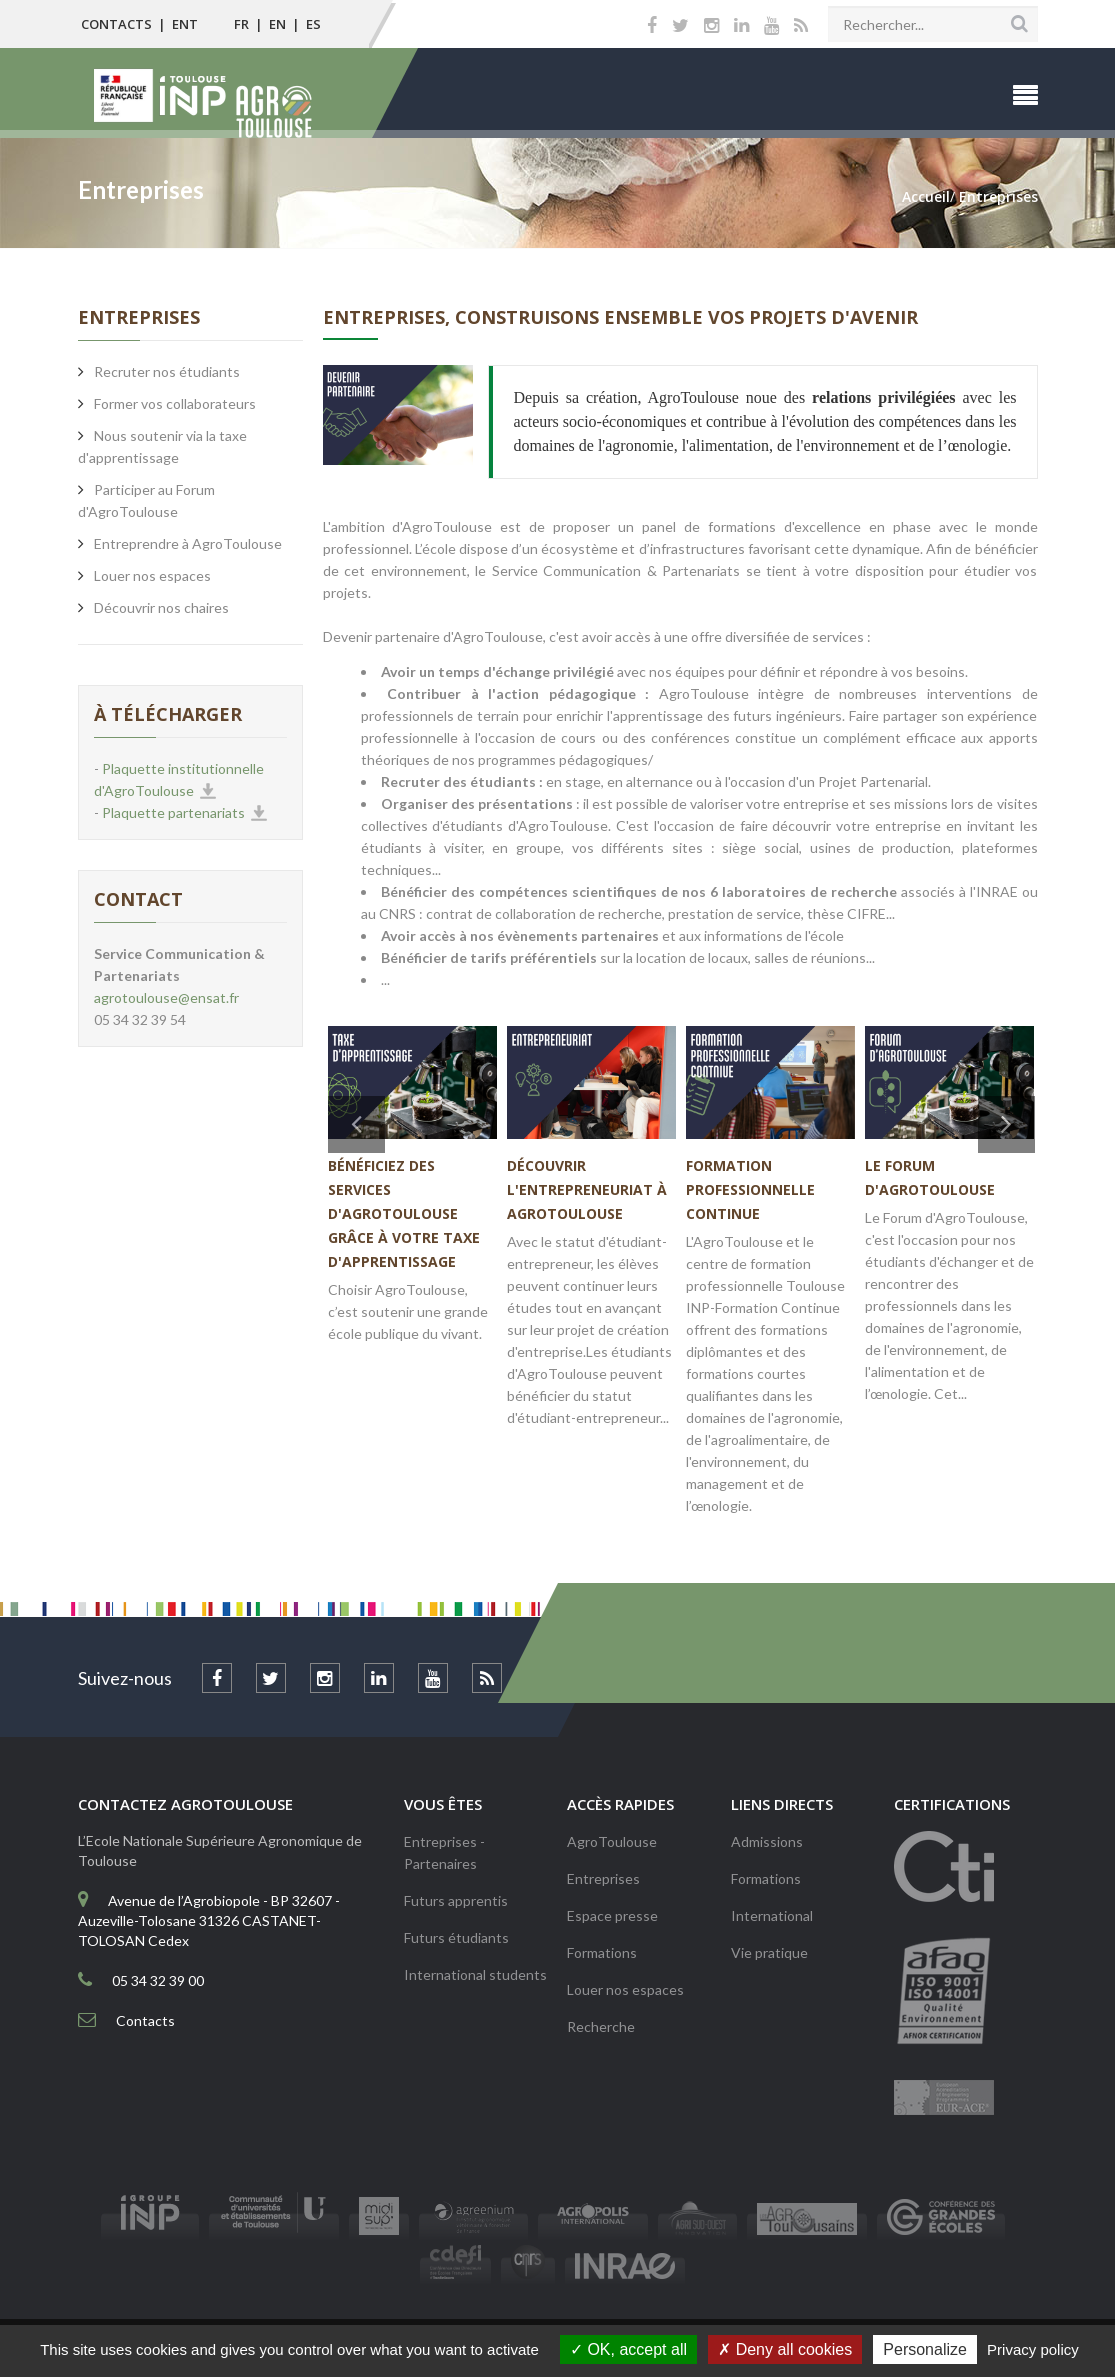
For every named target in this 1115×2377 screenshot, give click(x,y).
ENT (185, 24)
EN (277, 24)
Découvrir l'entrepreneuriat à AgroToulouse (587, 1189)
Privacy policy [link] (1033, 2349)
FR (241, 24)
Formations (602, 1952)
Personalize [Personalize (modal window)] (925, 2349)
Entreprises (603, 1878)
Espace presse (612, 1915)
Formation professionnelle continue (750, 1189)
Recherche (601, 2026)
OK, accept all (628, 2349)
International (772, 1915)
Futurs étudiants (456, 1937)
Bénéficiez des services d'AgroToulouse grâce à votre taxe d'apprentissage (404, 1213)
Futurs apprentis (456, 1900)
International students (475, 1974)
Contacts (116, 24)
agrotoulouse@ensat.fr (166, 997)
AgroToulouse (612, 1841)
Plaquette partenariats (173, 812)
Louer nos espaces (625, 1989)
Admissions (767, 1841)
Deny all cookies (785, 2349)
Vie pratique (769, 1952)
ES (313, 24)
